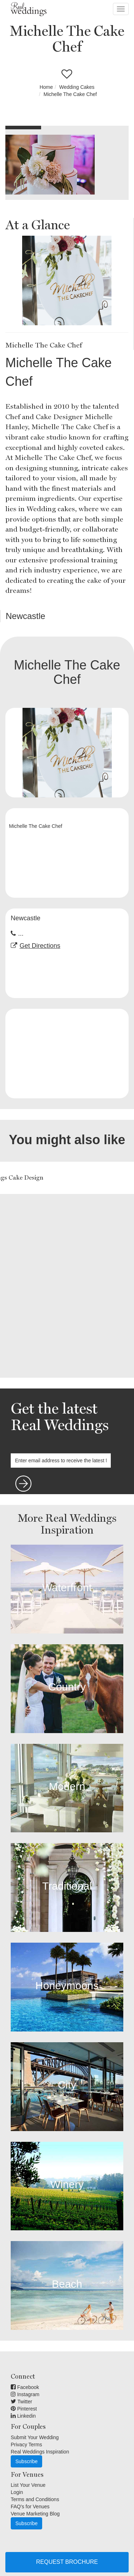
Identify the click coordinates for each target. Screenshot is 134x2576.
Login (17, 2492)
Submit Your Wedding (35, 2437)
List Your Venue (28, 2485)
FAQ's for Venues (30, 2506)
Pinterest (24, 2409)
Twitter (21, 2401)
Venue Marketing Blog (35, 2514)
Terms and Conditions (35, 2499)
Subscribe (26, 2461)
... (21, 933)
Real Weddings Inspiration (40, 2452)
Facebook (25, 2387)
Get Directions (40, 945)
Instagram (25, 2394)
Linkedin (23, 2416)
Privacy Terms (26, 2444)
